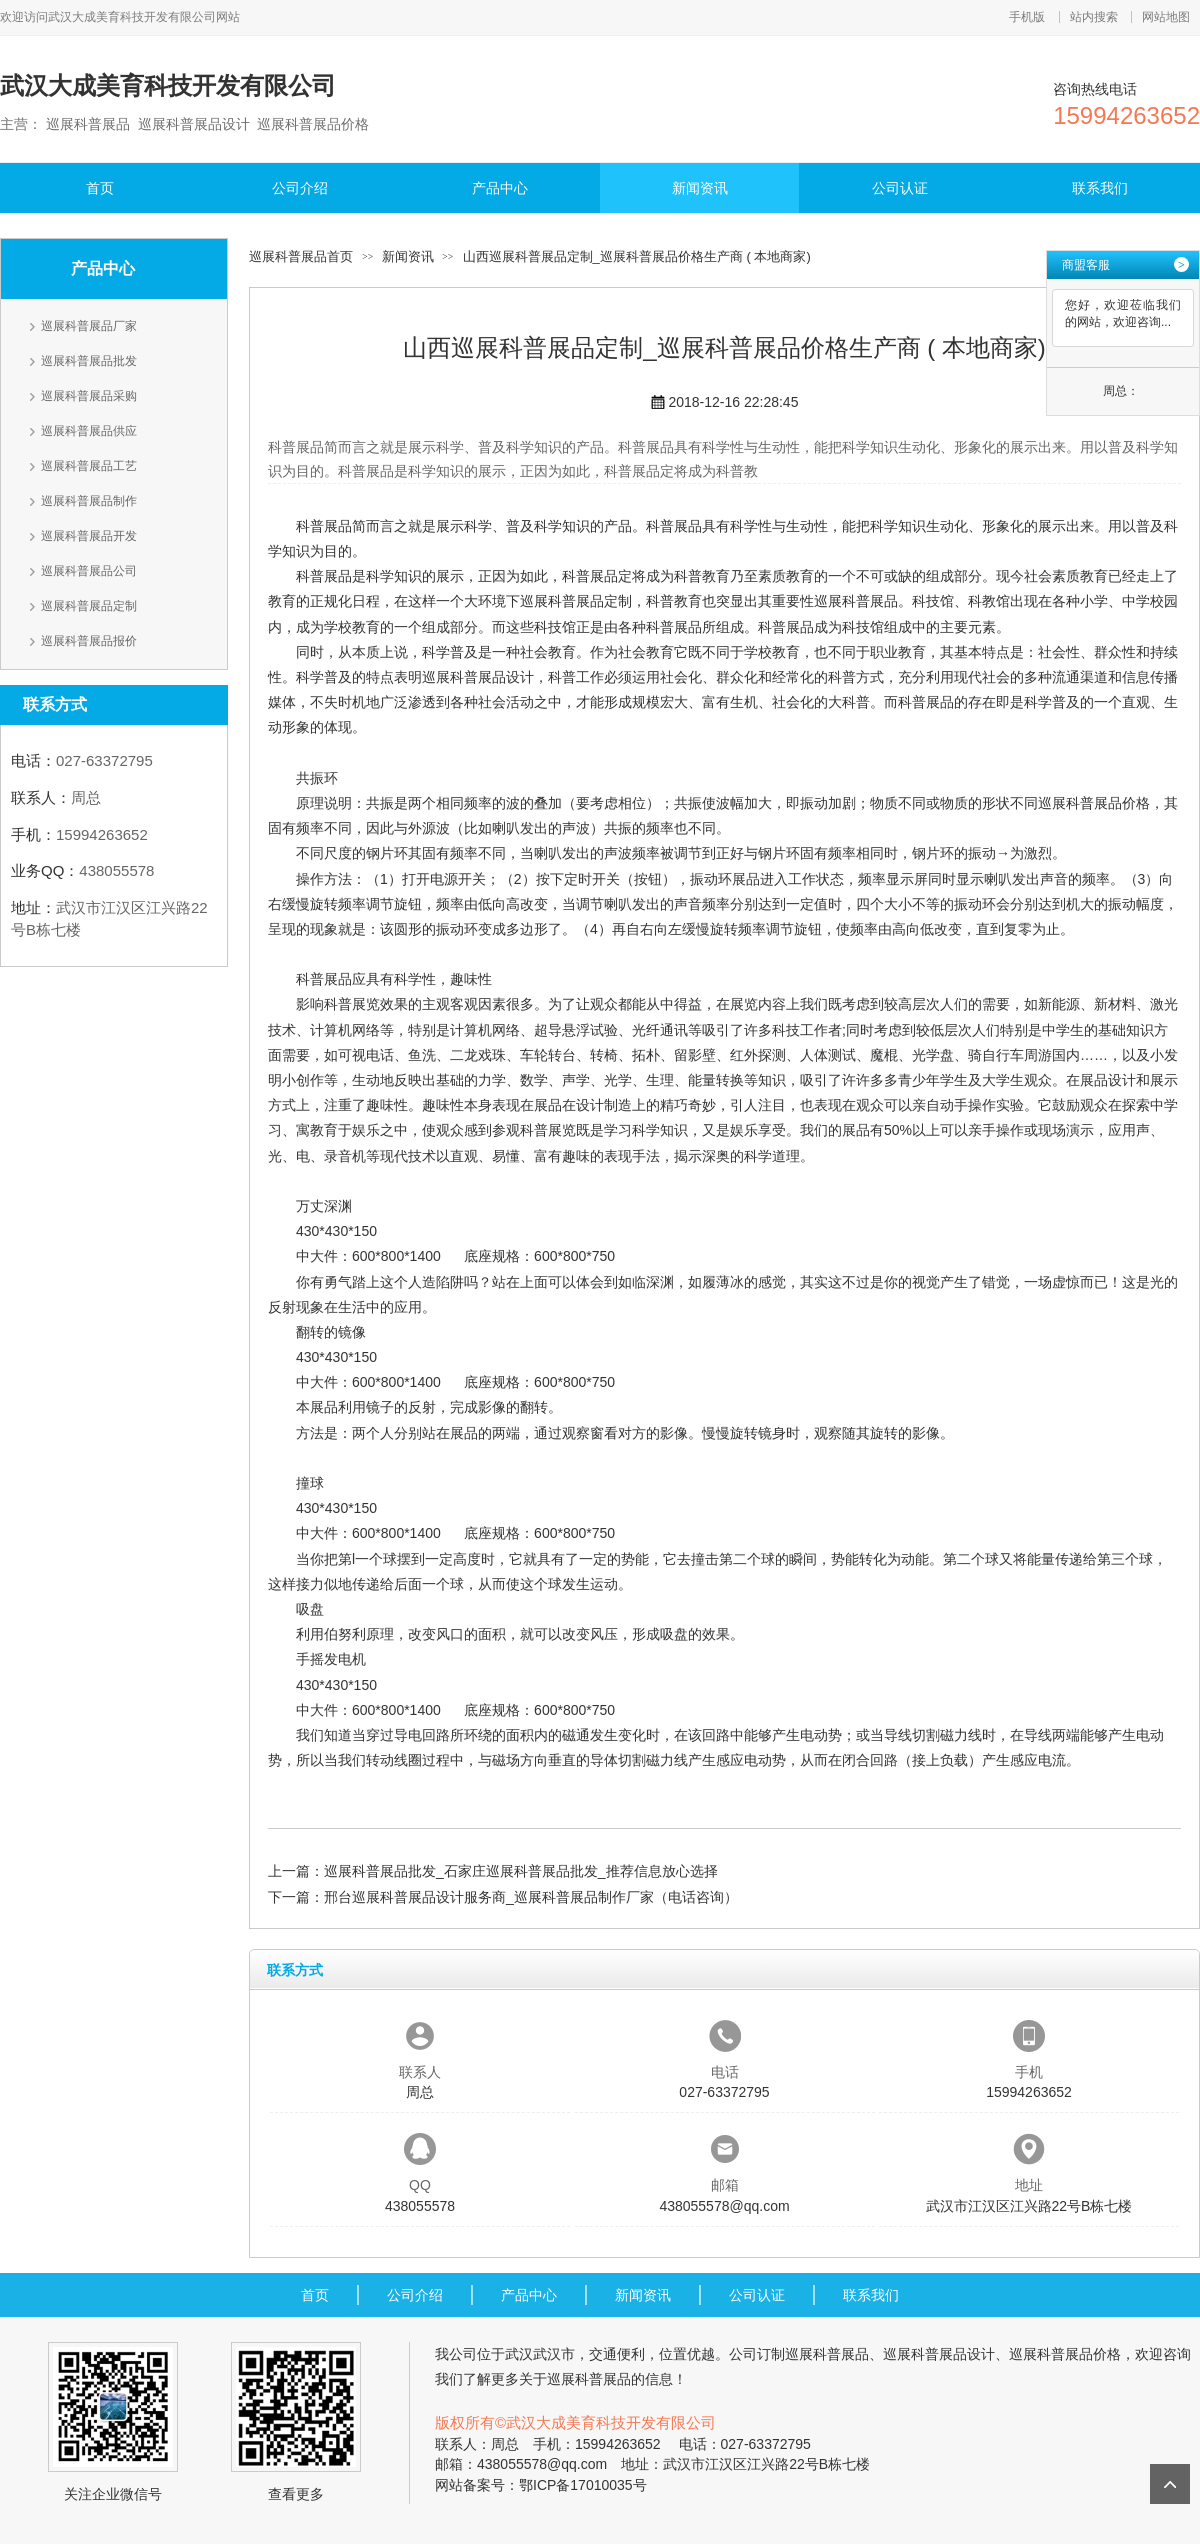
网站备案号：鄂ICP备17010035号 (541, 2485)
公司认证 (900, 188)
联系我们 (1100, 188)
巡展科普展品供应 (89, 431)
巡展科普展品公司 (89, 571)
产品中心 (500, 188)
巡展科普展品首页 (301, 256)
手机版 (1027, 17)
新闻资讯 (700, 188)
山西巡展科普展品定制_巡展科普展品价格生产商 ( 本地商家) (637, 256)
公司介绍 (300, 188)
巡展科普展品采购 (89, 396)
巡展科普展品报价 (89, 641)
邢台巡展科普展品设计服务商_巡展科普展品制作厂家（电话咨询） (531, 1897)
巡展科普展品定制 (89, 606)
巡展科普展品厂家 (89, 326)
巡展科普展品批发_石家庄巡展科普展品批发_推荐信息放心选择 (521, 1871)
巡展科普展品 (856, 601)
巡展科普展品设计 (478, 677)
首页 (100, 188)
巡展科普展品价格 (1094, 803)
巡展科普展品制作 (89, 501)
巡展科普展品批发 (89, 361)
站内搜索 (1094, 17)
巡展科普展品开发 (89, 536)
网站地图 (1166, 17)
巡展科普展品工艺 (89, 466)
